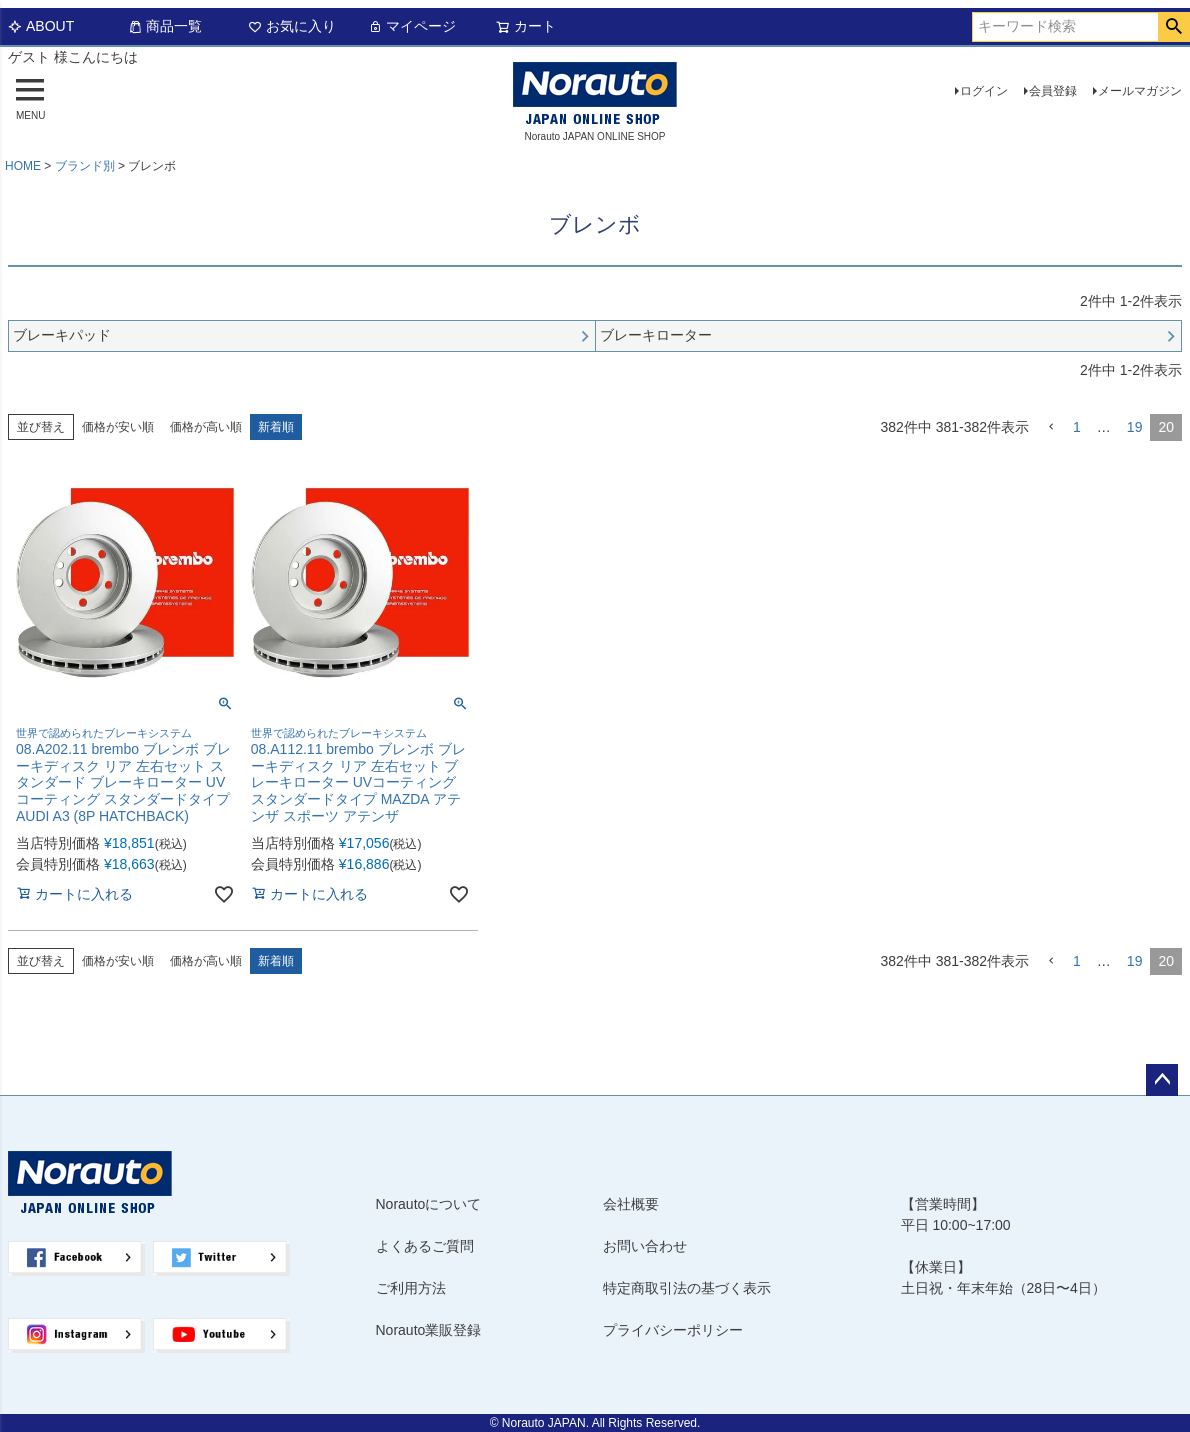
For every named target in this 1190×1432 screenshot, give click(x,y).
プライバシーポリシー (673, 1330)
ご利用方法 (411, 1288)
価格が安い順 (118, 427)
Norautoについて (429, 1204)
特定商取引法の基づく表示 (687, 1288)
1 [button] (1077, 427)
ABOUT (41, 26)
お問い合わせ (645, 1246)
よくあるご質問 (425, 1246)
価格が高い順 (206, 427)
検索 (1173, 27)
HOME (23, 166)
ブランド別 (85, 166)
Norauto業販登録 (429, 1330)
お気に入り (292, 26)
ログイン (984, 91)
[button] (1051, 427)
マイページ (412, 26)
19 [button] (1135, 427)
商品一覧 (165, 26)
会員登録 (1053, 91)
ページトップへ (1162, 1080)
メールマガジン (1140, 91)
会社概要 (631, 1204)
